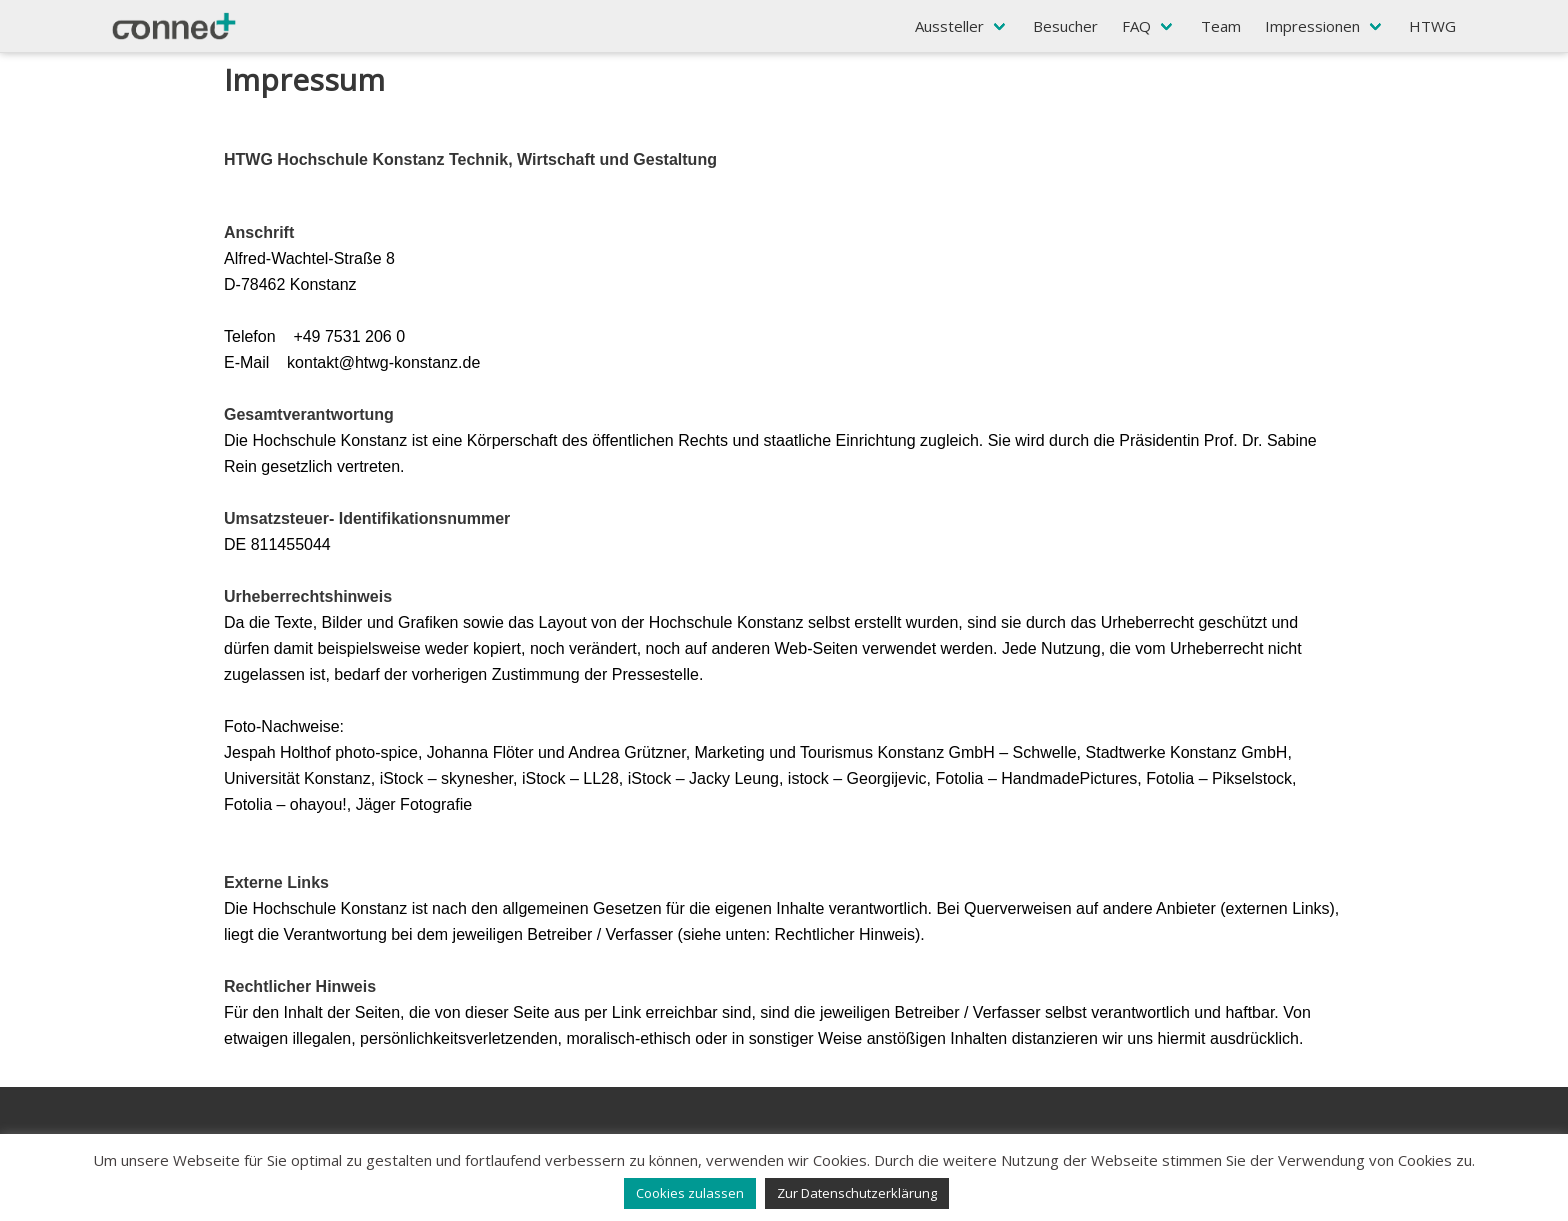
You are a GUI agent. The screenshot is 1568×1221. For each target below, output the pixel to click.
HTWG (1432, 26)
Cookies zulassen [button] (690, 1193)
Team (1221, 26)
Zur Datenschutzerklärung (857, 1193)
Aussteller (949, 26)
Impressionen (1312, 26)
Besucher (1065, 26)
